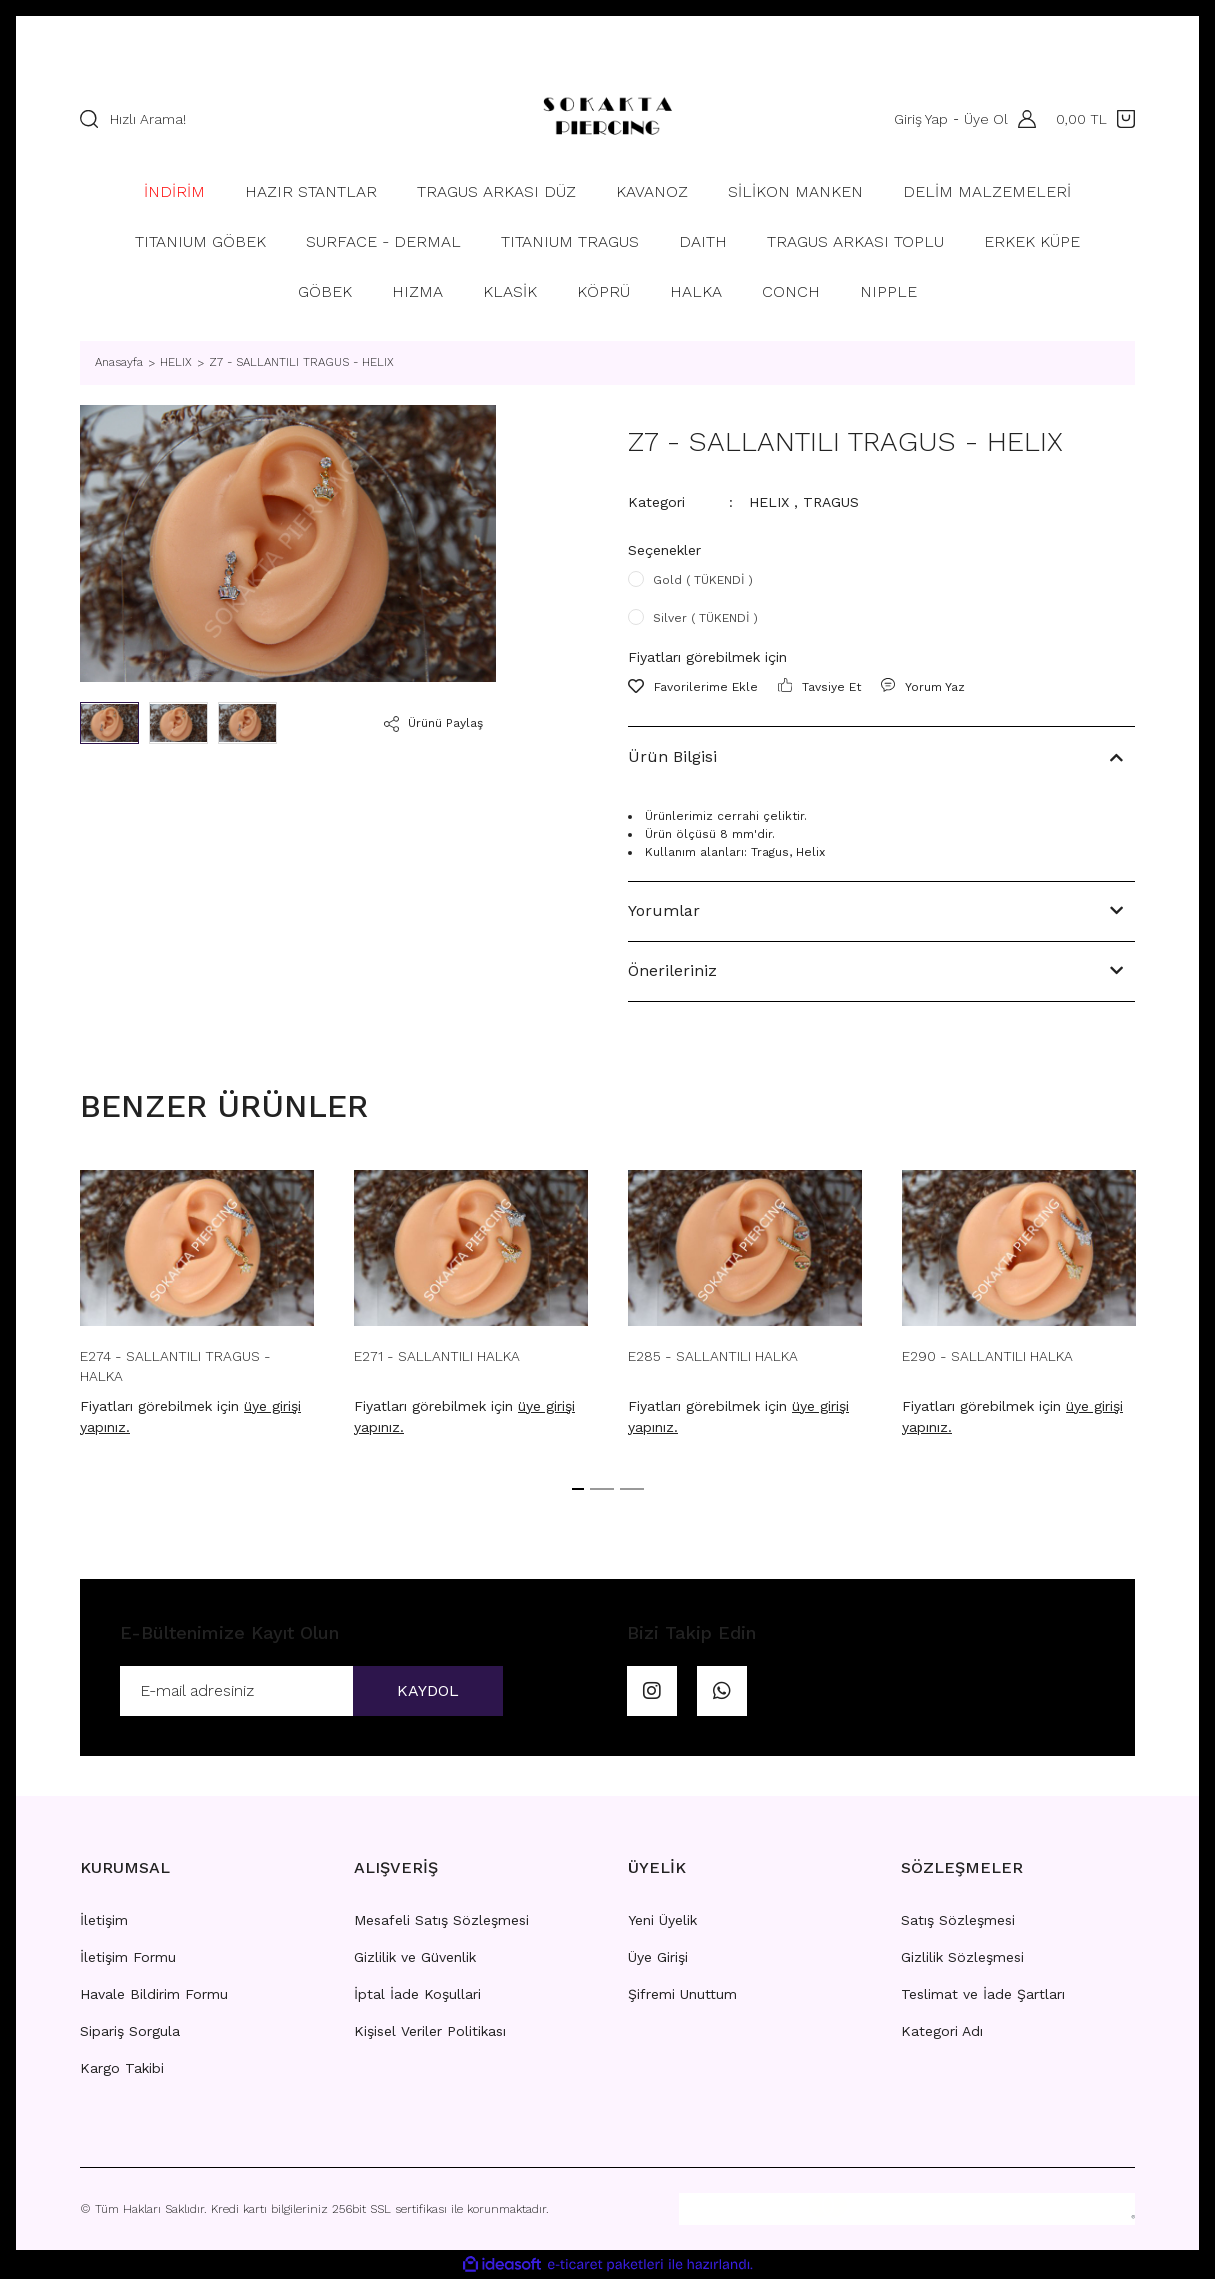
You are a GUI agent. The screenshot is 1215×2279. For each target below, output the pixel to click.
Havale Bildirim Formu (154, 1994)
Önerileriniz (672, 970)
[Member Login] (1022, 119)
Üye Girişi (658, 1957)
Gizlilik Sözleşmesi (962, 1957)
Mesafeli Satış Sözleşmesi (441, 1920)
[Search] (288, 119)
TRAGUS (831, 502)
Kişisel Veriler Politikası (430, 2031)
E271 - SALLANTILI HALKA (437, 1356)
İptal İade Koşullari (417, 1994)
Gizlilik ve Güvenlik (415, 1957)
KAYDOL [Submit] (428, 1690)
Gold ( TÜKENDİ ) (703, 580)
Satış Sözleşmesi (958, 1920)
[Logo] (607, 119)
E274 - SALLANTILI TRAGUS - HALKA (175, 1366)
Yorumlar (664, 910)
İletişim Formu (128, 1957)
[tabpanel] (197, 1309)
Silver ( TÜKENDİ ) (705, 618)
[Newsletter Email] (311, 1691)
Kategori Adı (942, 2031)
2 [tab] (602, 1489)
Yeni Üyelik (662, 1920)
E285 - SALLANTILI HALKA (713, 1356)
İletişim (104, 1920)
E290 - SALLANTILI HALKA (987, 1356)
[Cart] (1095, 119)
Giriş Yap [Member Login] (921, 119)
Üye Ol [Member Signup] (986, 119)
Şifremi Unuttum (682, 1994)
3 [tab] (632, 1489)
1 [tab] (578, 1489)
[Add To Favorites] (693, 687)
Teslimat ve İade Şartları (983, 1994)
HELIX (769, 502)
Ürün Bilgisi (672, 756)
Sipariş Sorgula (130, 2031)
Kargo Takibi (122, 2068)
